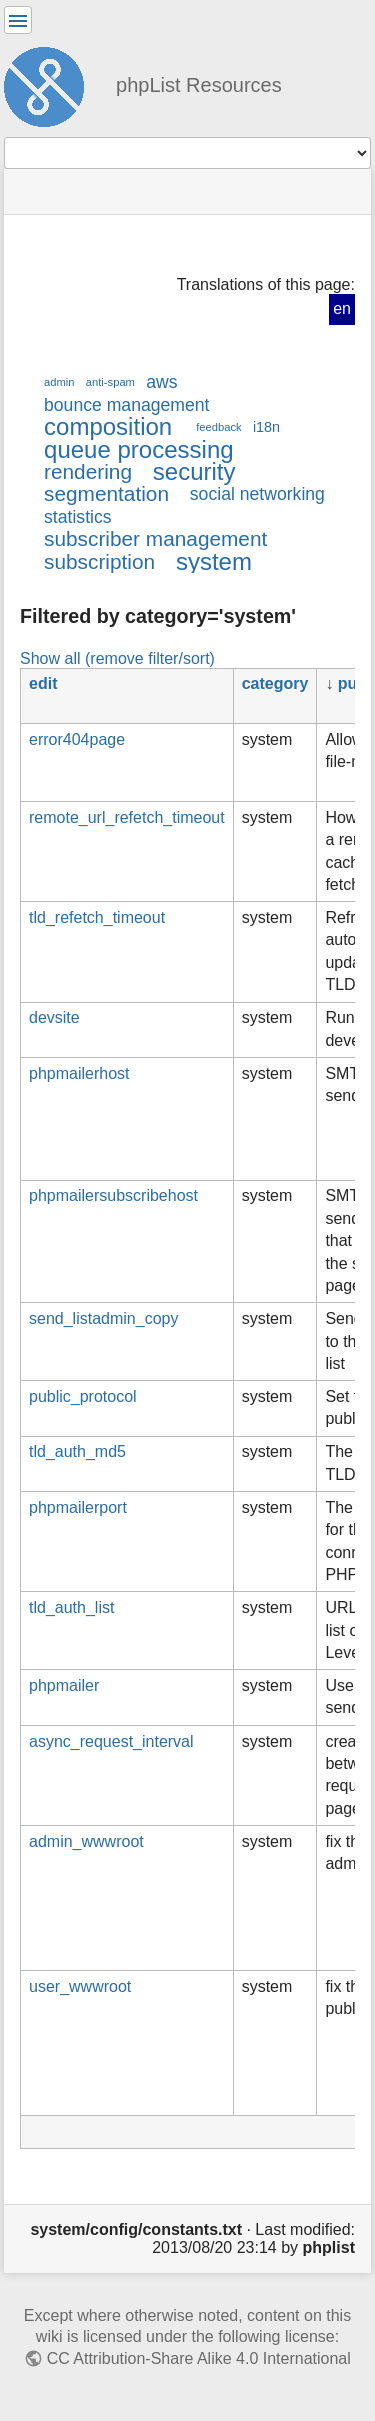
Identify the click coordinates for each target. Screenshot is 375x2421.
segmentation (106, 493)
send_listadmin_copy (103, 1318)
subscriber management (155, 538)
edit (43, 683)
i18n (266, 427)
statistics (78, 517)
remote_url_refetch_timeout (127, 817)
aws (161, 382)
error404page (77, 739)
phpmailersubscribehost (113, 1195)
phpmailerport (78, 1507)
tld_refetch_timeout (97, 917)
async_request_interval (111, 1741)
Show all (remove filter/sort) (117, 658)
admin (59, 382)
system (214, 561)
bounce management (126, 405)
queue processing (139, 449)
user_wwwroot (80, 1986)
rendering (88, 471)
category (275, 683)
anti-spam (110, 382)
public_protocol (83, 1396)
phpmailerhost (79, 1073)
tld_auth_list (71, 1607)
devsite (54, 1017)
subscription (99, 561)
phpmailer (64, 1685)
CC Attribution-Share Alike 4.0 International (199, 2358)
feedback (218, 427)
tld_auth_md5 (77, 1451)
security (194, 471)
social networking (257, 494)
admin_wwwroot (86, 1841)
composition (108, 426)
